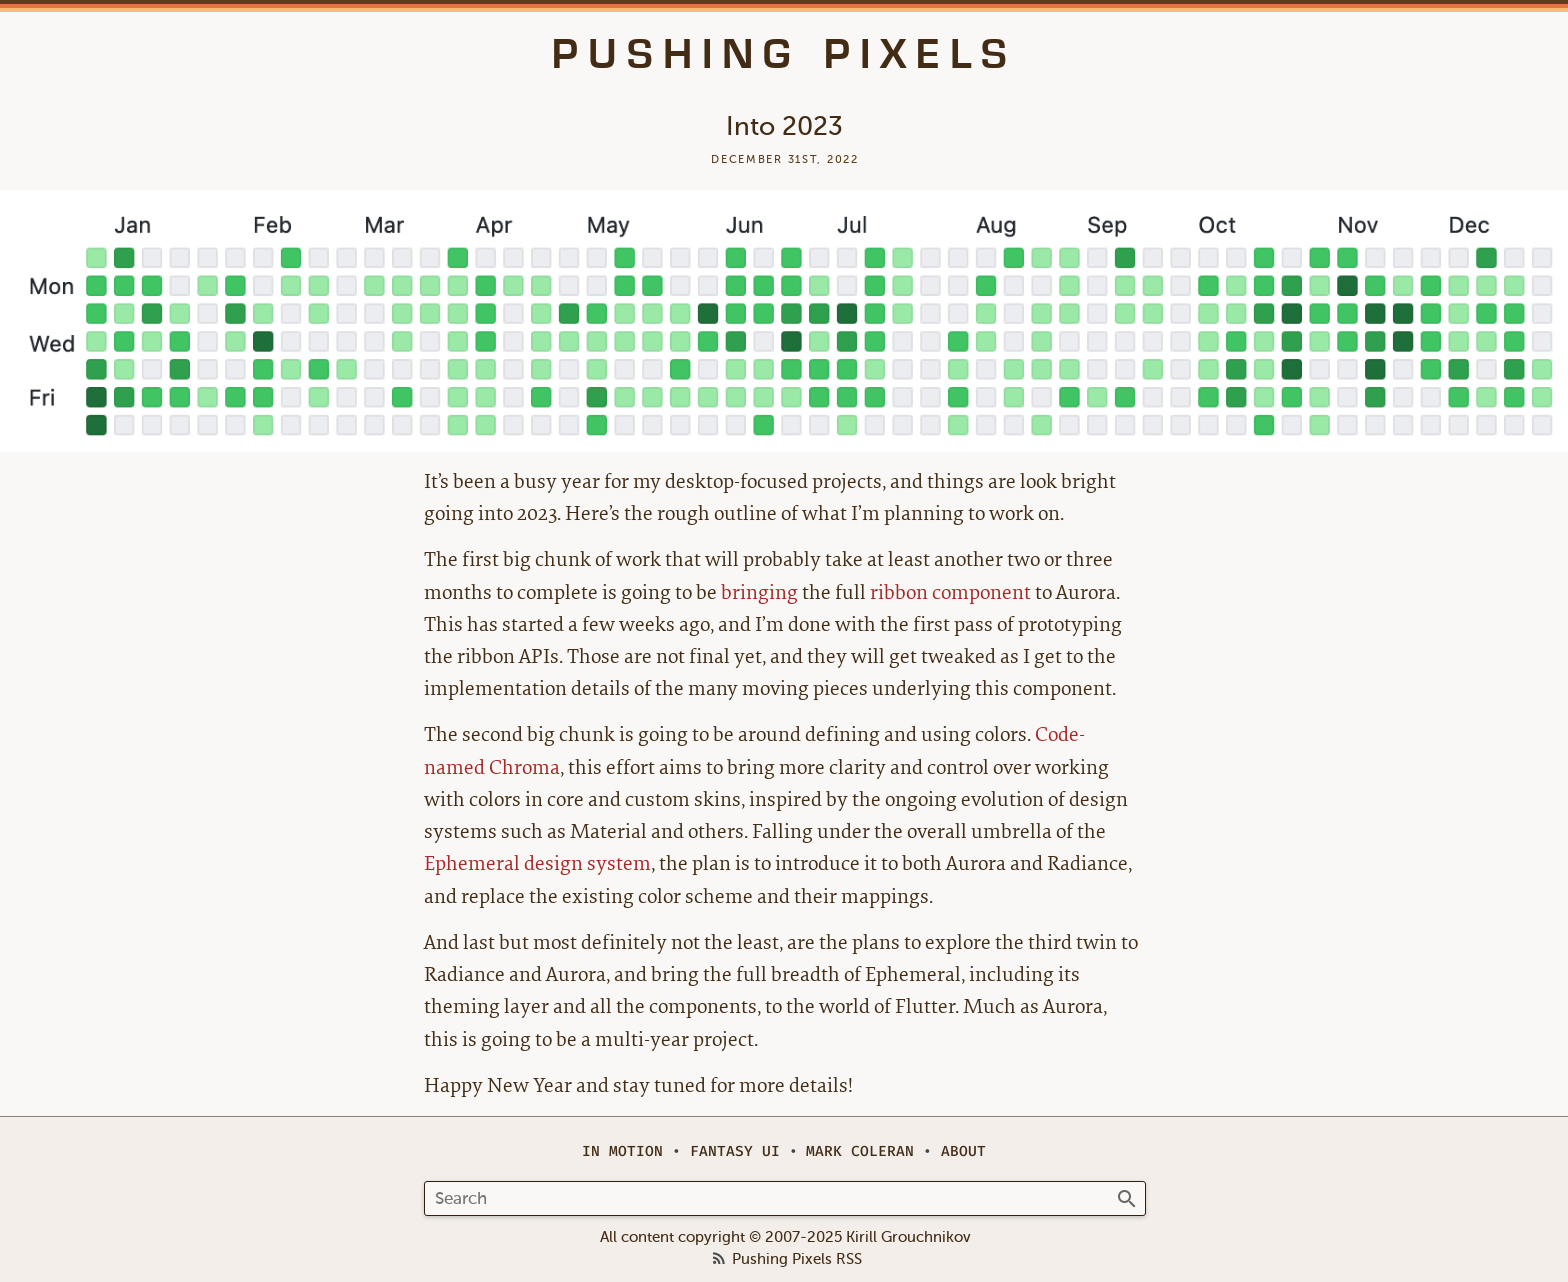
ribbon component (950, 592)
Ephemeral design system (537, 863)
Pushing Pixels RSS (797, 1260)
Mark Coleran (860, 1151)
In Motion (622, 1151)
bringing (759, 592)
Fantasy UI (735, 1151)
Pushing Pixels (784, 54)
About (963, 1151)
